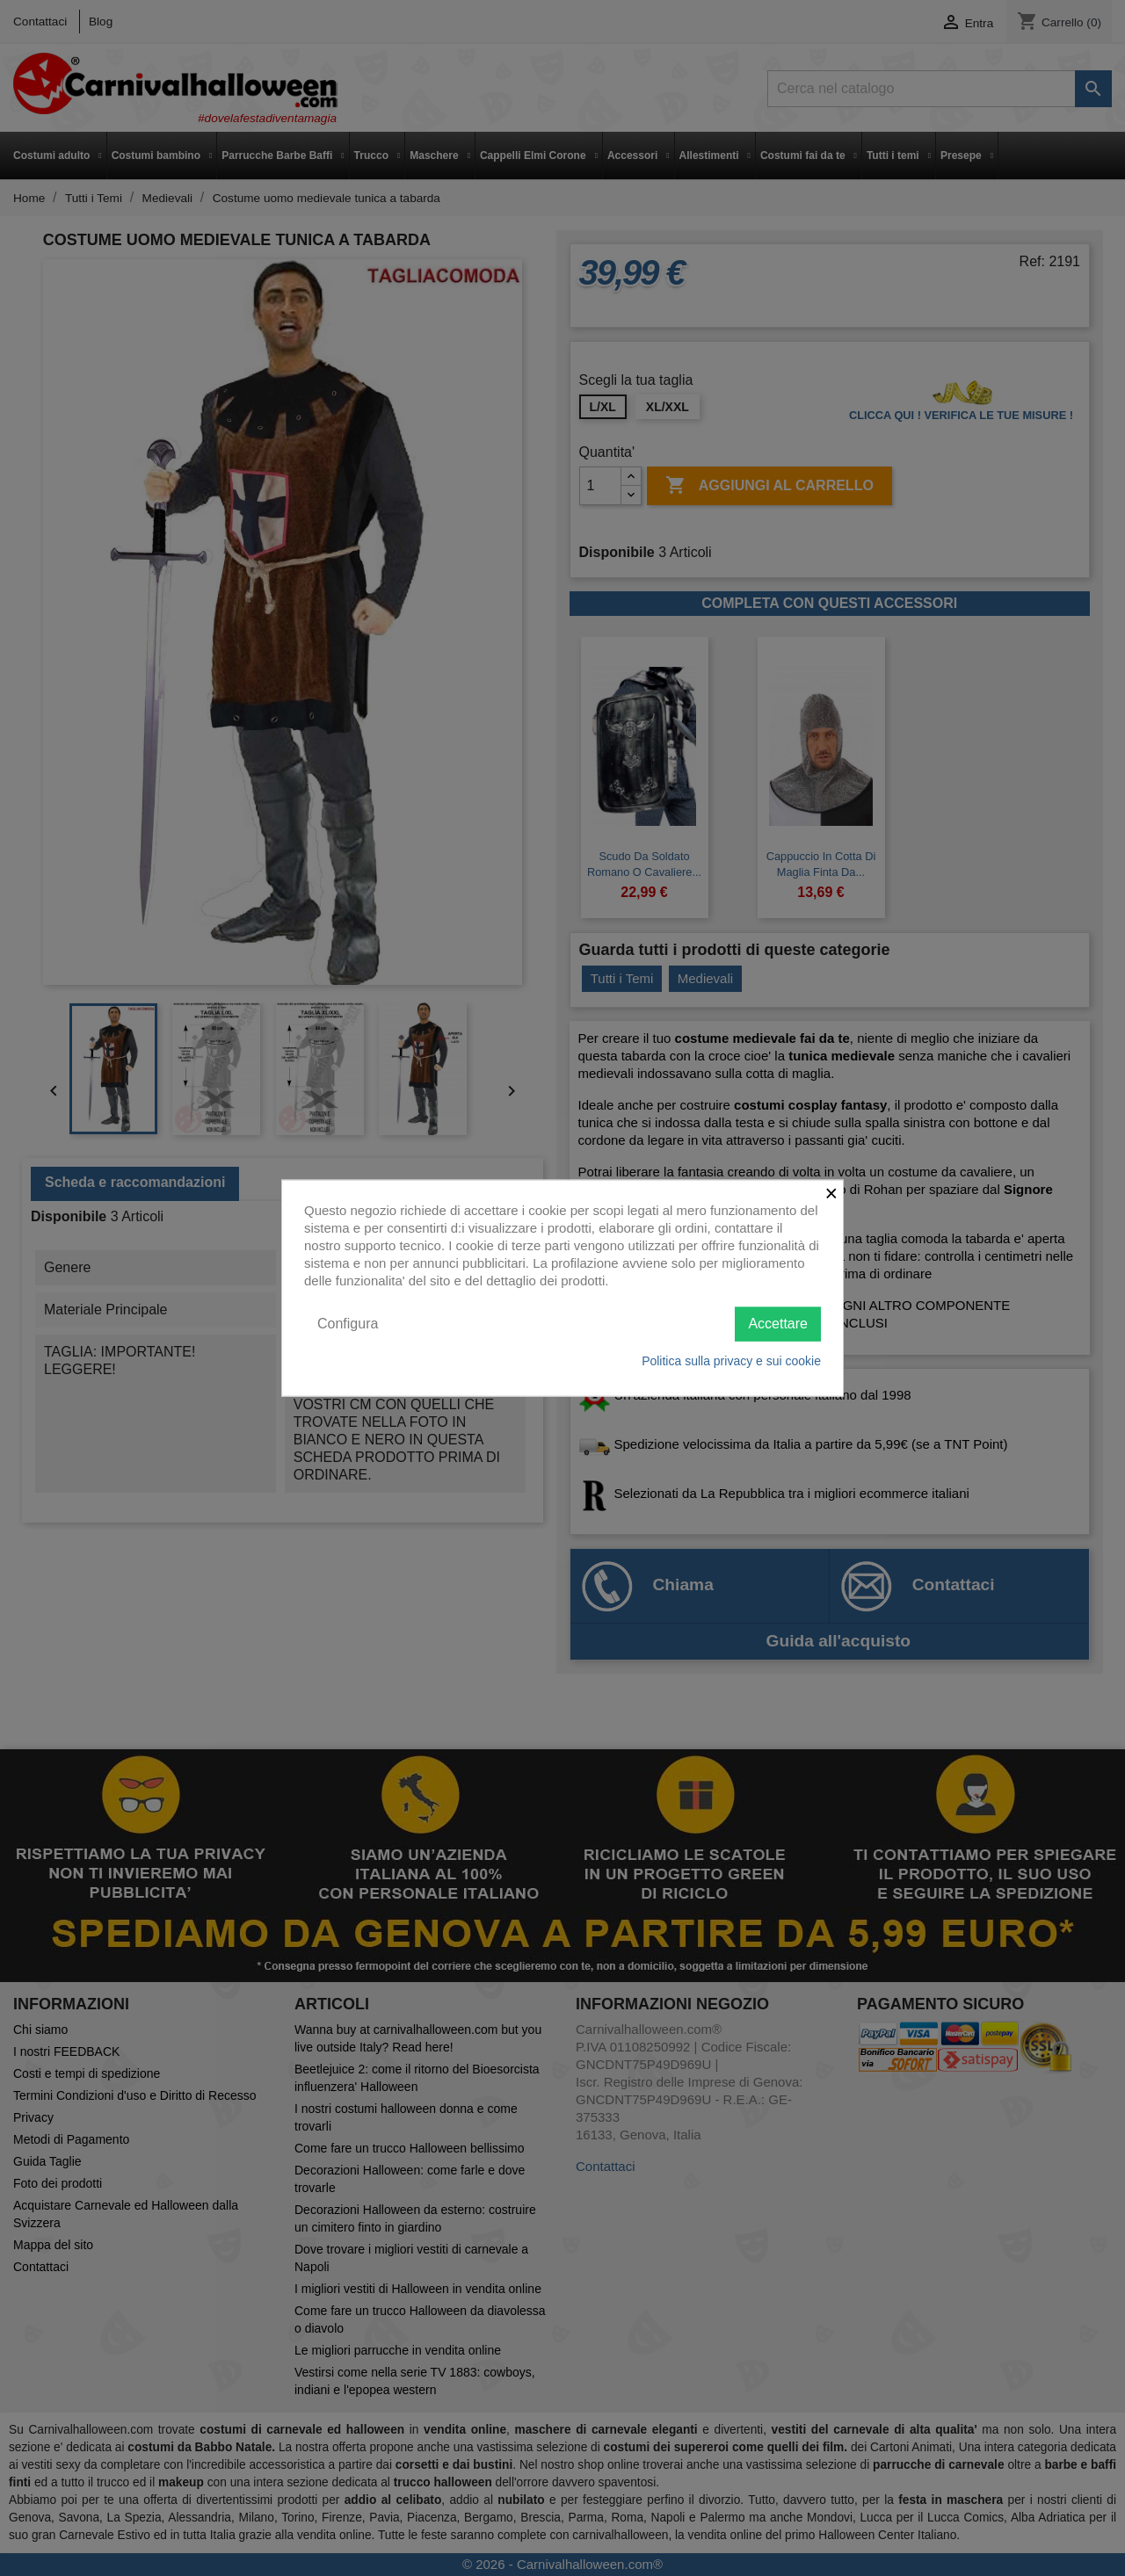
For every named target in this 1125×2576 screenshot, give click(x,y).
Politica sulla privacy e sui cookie (731, 1360)
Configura (347, 1323)
